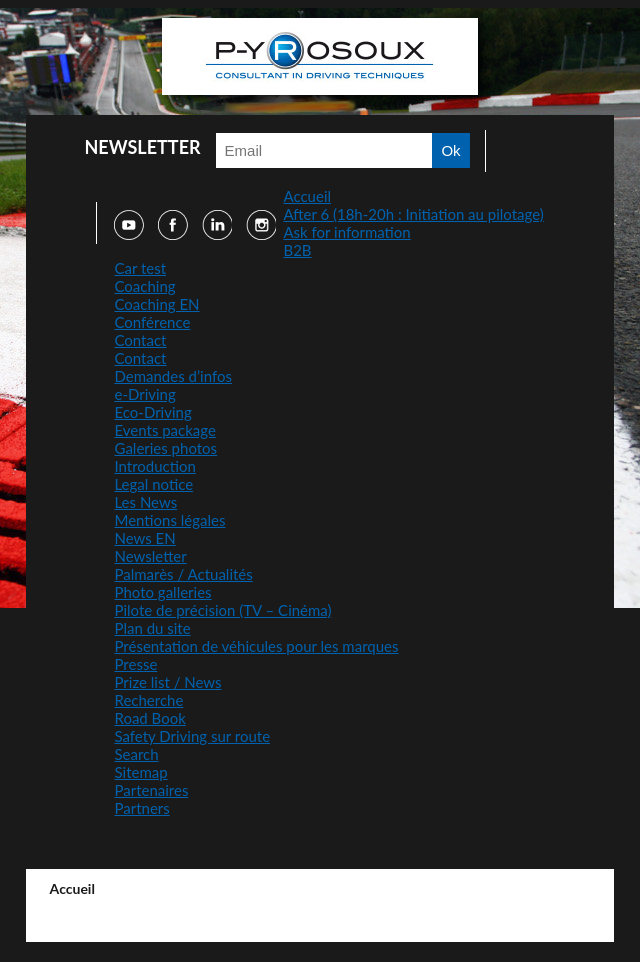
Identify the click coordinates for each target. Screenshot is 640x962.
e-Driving (144, 394)
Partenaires (151, 790)
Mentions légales (169, 520)
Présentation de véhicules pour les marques (256, 646)
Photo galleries (162, 592)
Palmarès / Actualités (183, 574)
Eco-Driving (152, 412)
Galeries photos (165, 448)
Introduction (154, 466)
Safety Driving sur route (192, 736)
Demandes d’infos (173, 376)
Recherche (148, 700)
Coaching (144, 286)
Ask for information (346, 232)
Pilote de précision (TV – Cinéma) (222, 610)
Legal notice (153, 484)
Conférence (152, 322)
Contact (140, 340)
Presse (135, 664)
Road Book (149, 718)
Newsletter (150, 556)
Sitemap (140, 772)
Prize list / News (167, 682)
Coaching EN (156, 304)
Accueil (307, 196)
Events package (164, 430)
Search (136, 754)
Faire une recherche (503, 151)
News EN (144, 538)
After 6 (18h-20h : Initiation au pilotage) (413, 214)
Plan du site (152, 628)
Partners (141, 808)
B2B (297, 250)
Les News (145, 502)
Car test (140, 268)
